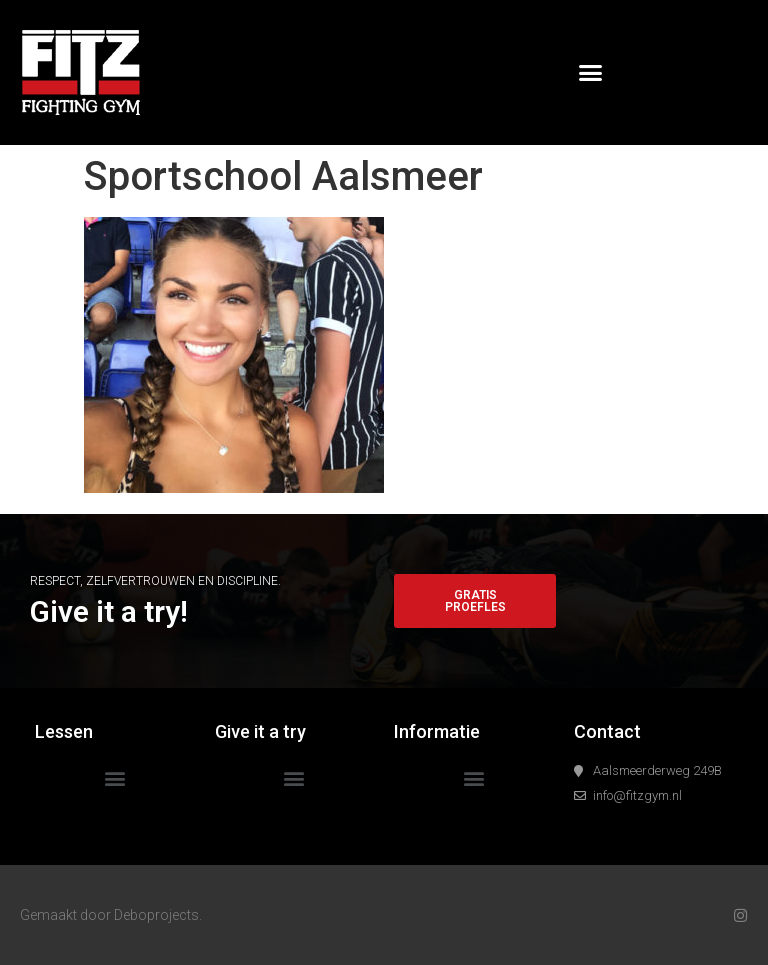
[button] (591, 73)
